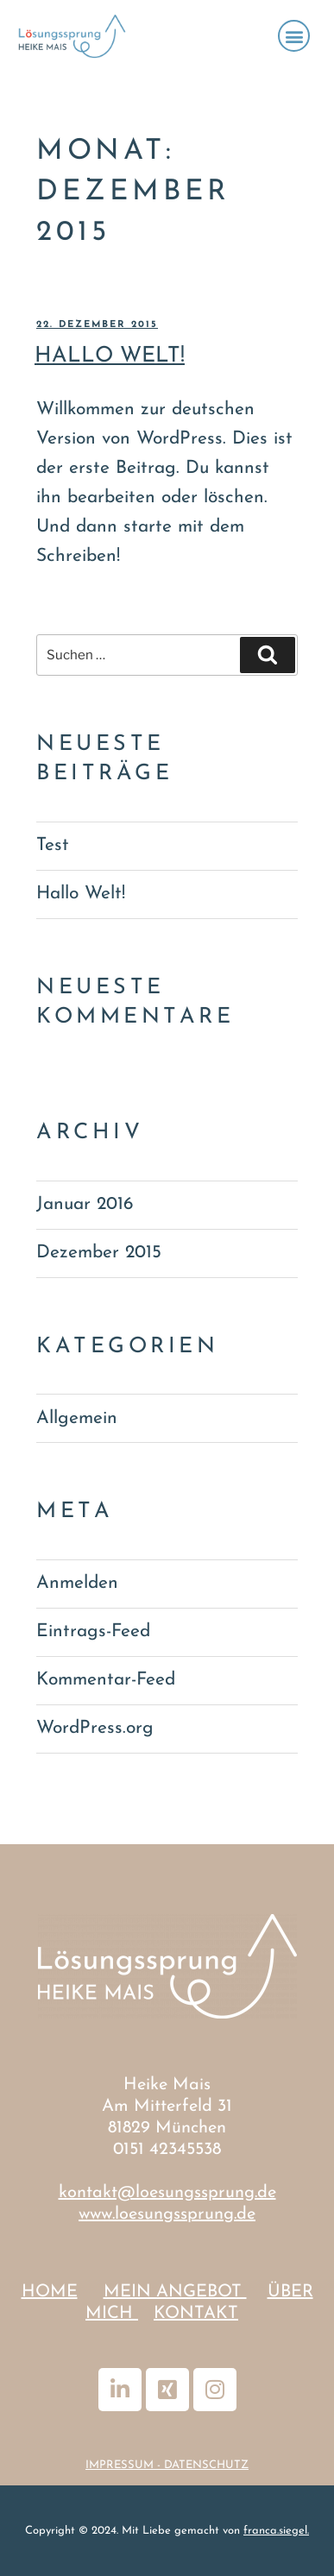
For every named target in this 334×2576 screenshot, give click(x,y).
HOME (50, 2292)
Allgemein (76, 1418)
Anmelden (77, 1583)
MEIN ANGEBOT (175, 2292)
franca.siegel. (276, 2530)
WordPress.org (95, 1728)
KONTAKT (196, 2313)
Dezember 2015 (98, 1253)
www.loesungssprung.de (167, 2214)
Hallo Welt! (110, 356)
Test (52, 845)
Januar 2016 (84, 1204)
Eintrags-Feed (93, 1631)
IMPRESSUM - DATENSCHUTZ (167, 2465)
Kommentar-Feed (105, 1680)
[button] (294, 36)
